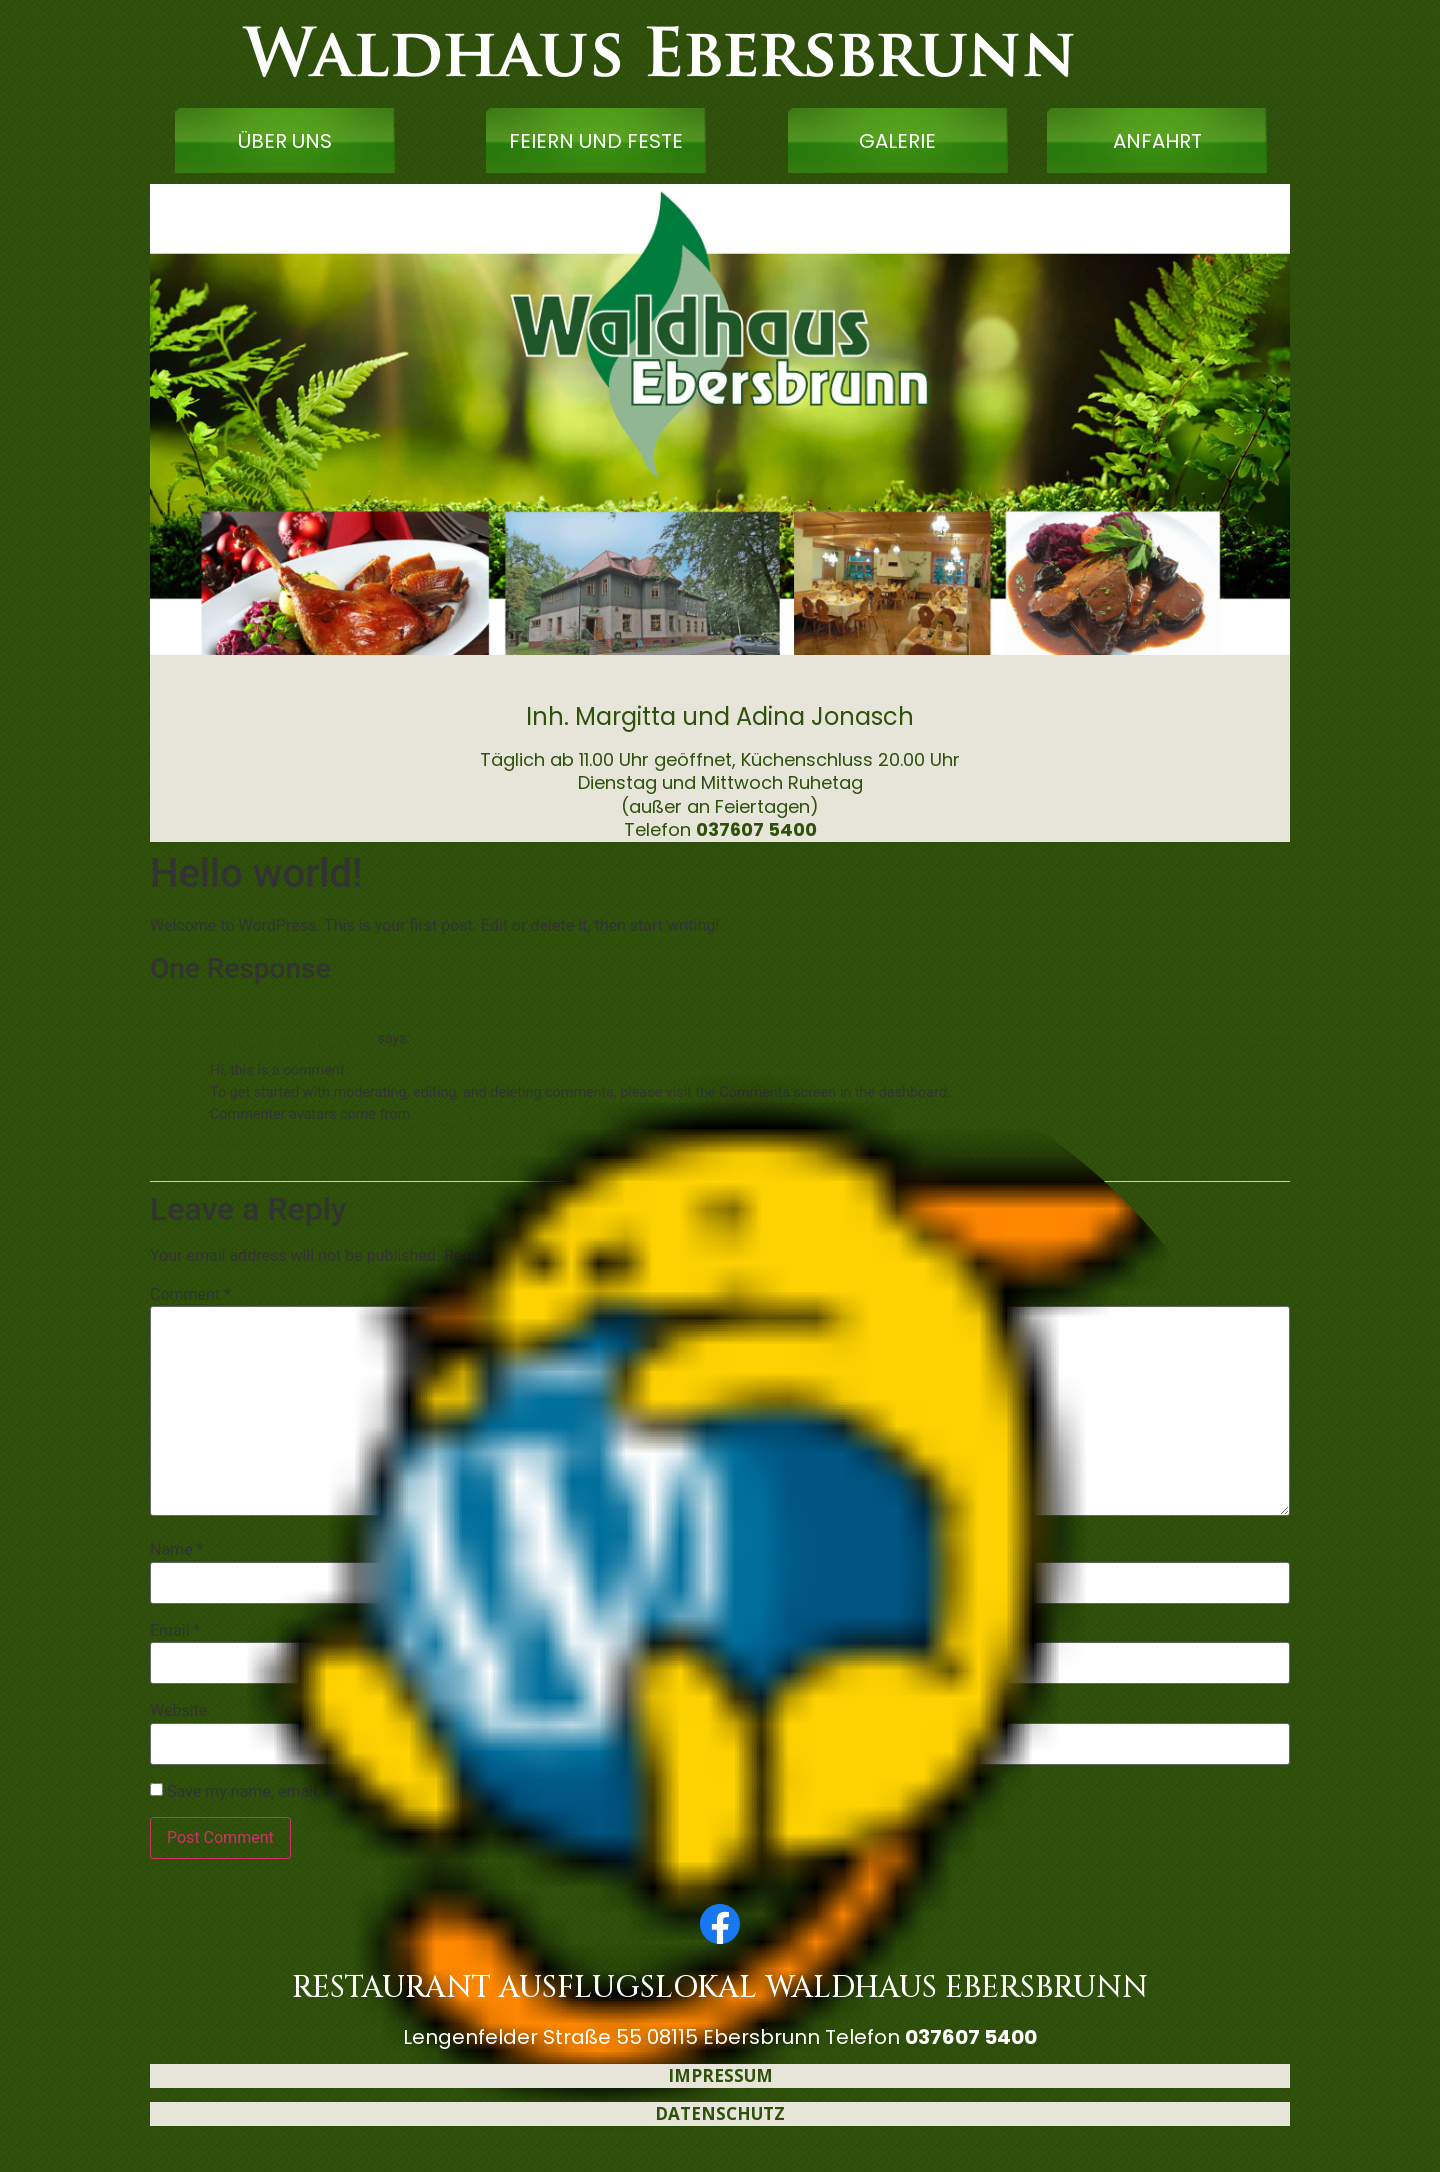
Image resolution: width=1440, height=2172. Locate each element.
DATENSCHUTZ (720, 2113)
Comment (190, 1295)
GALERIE (897, 141)
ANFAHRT (1157, 141)
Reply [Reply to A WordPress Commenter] (224, 1145)
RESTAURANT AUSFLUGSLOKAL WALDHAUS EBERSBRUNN (720, 1988)
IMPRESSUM (720, 2075)
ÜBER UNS (285, 141)
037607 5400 (756, 829)
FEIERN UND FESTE (596, 141)
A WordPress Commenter (292, 1038)
